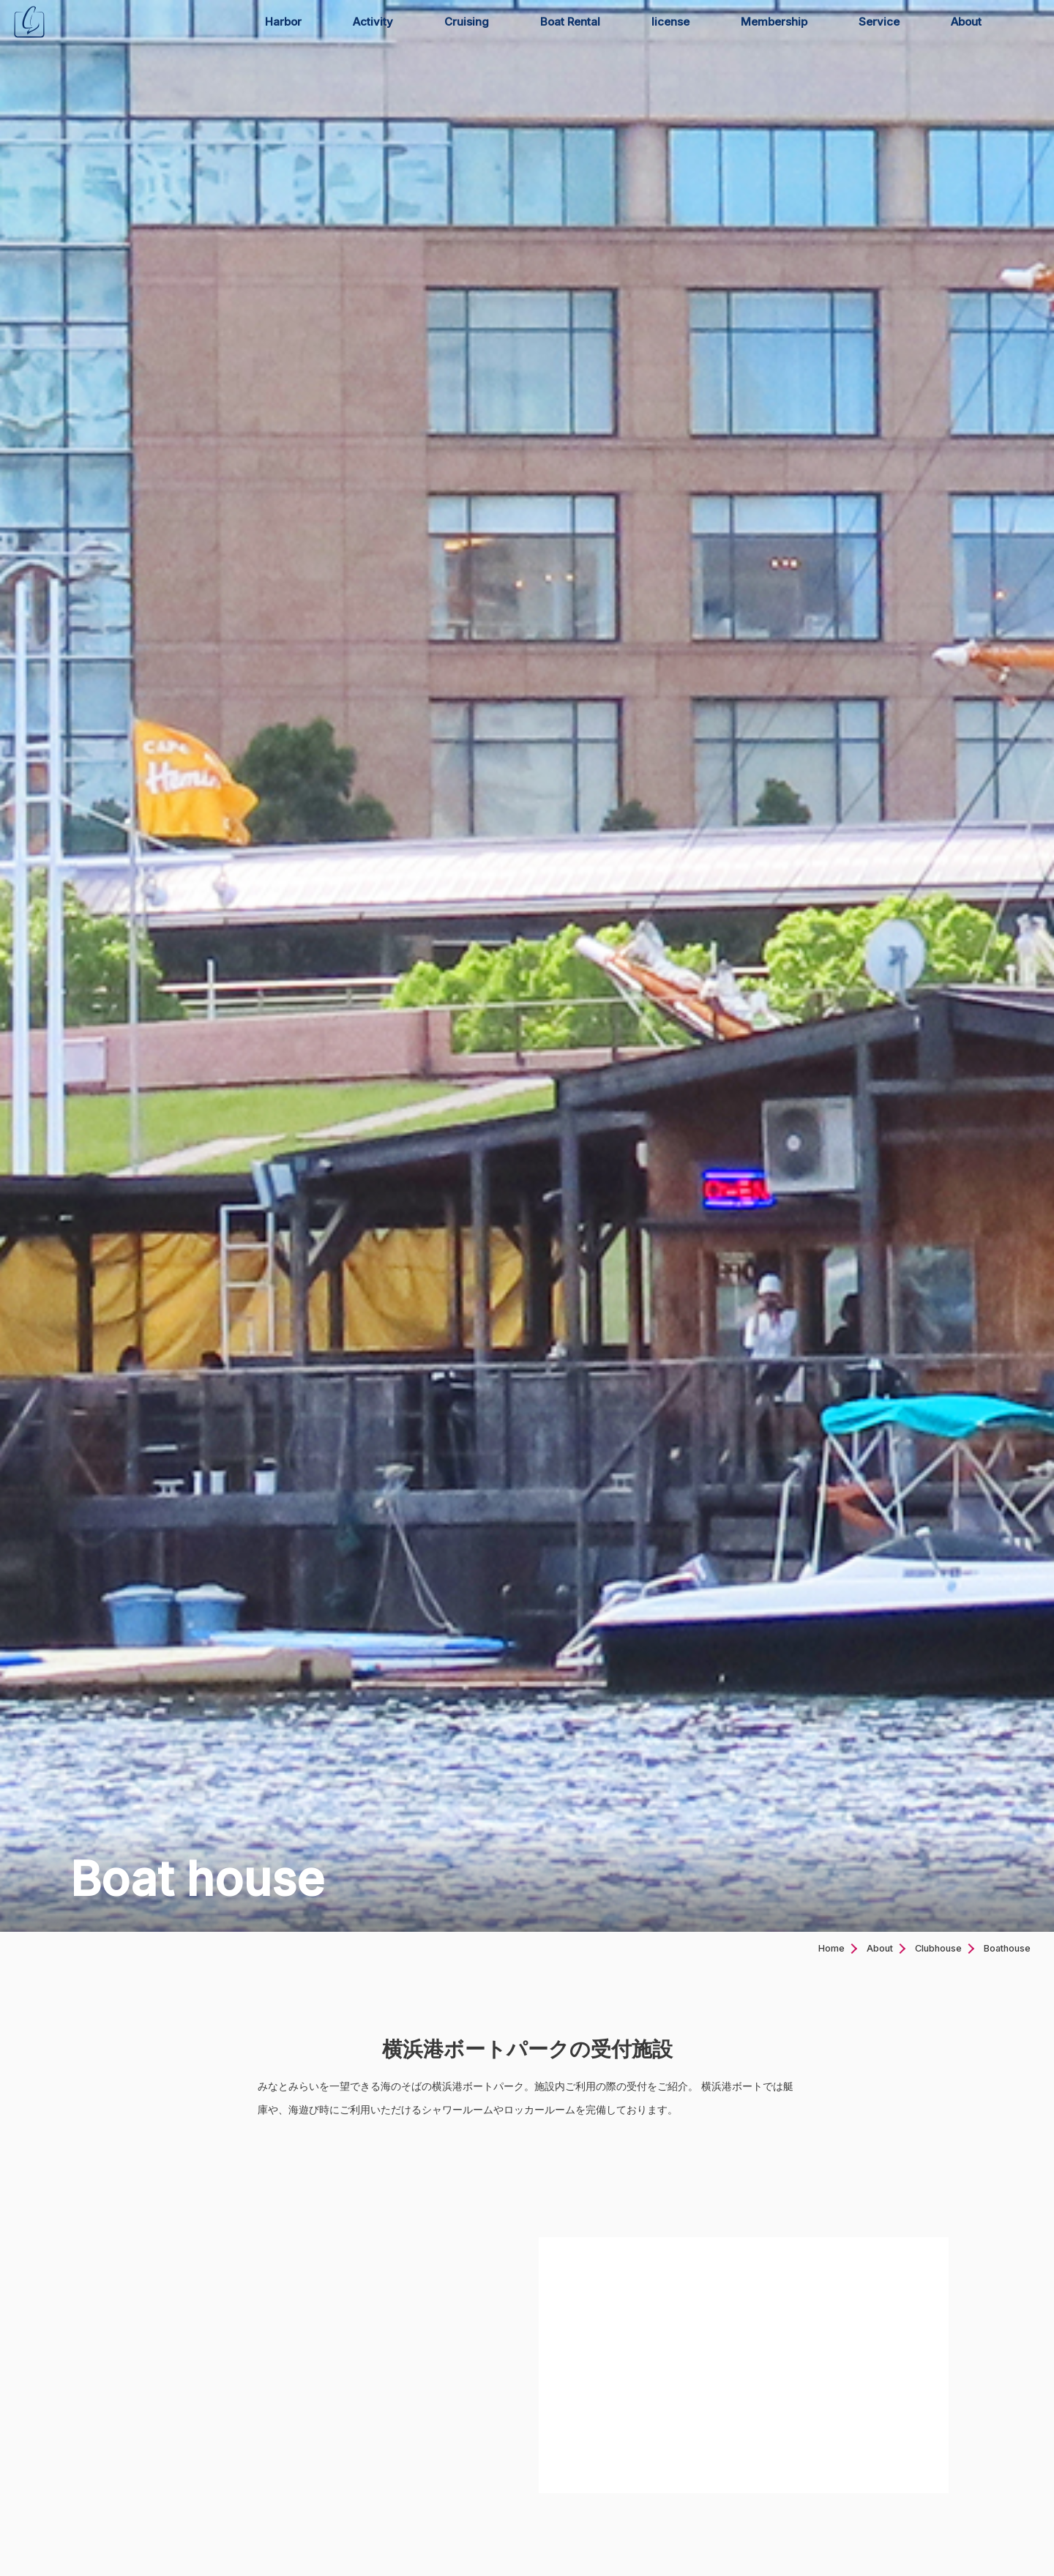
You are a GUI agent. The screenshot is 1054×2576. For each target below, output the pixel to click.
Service (879, 22)
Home (831, 1948)
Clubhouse (938, 1948)
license (670, 22)
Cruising (466, 22)
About (966, 22)
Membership (774, 22)
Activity (373, 22)
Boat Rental (570, 22)
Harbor (283, 22)
